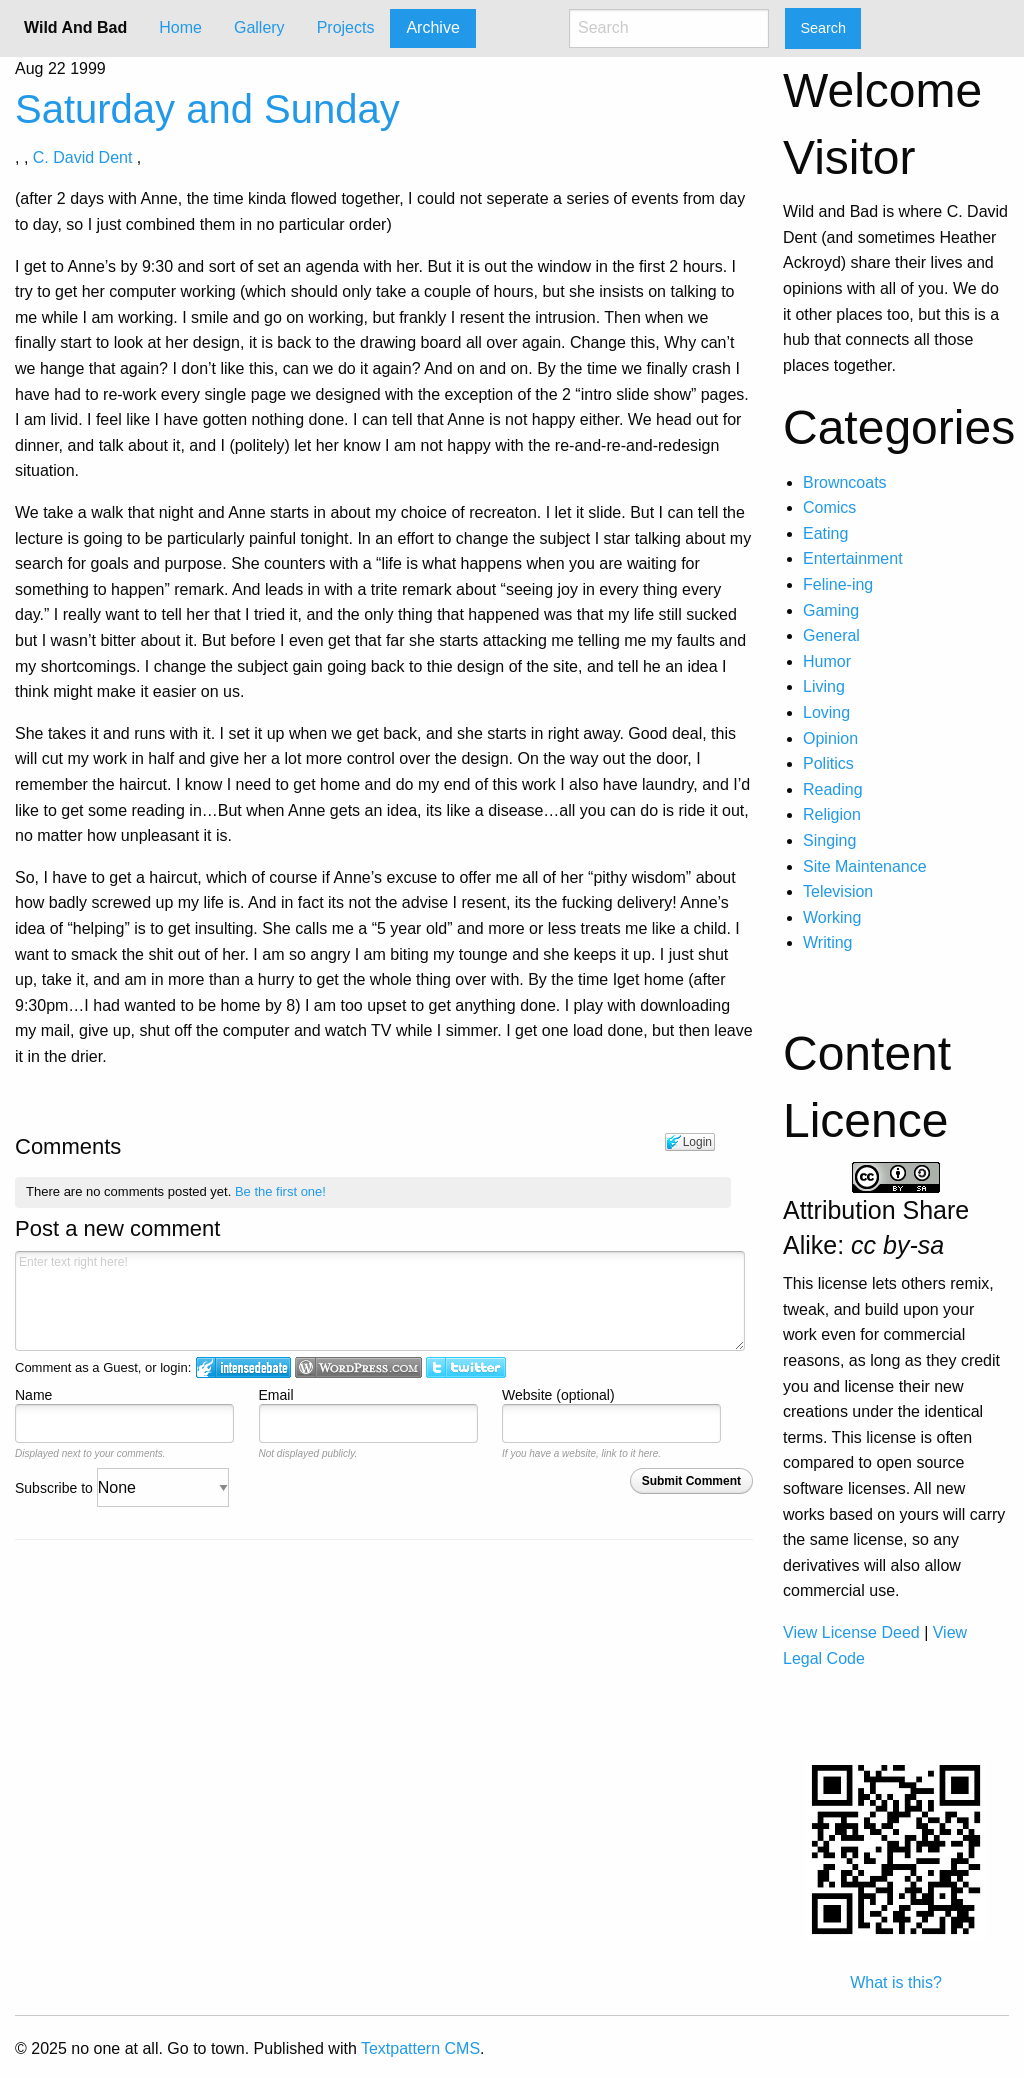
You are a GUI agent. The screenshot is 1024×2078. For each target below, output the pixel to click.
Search (823, 28)
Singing (829, 840)
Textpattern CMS (420, 2048)
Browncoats (845, 482)
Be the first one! (280, 1191)
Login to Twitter (466, 1367)
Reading (833, 789)
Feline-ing (838, 584)
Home (180, 27)
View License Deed (851, 1632)
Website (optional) (558, 1395)
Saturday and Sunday (207, 109)
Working (832, 917)
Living (824, 686)
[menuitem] (180, 28)
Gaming (831, 610)
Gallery (259, 27)
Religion (832, 814)
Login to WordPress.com (358, 1367)
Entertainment (853, 558)
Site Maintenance (865, 866)
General (831, 635)
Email (276, 1395)
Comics (829, 507)
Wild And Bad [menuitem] (75, 27)
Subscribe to (122, 1488)
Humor (827, 661)
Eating (825, 533)
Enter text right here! (380, 1301)
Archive (432, 27)
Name (33, 1395)
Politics (828, 763)
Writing (828, 942)
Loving (826, 712)
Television (838, 891)
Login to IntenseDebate (243, 1367)
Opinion (830, 738)
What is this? (896, 1982)
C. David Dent (83, 157)
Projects (346, 27)
